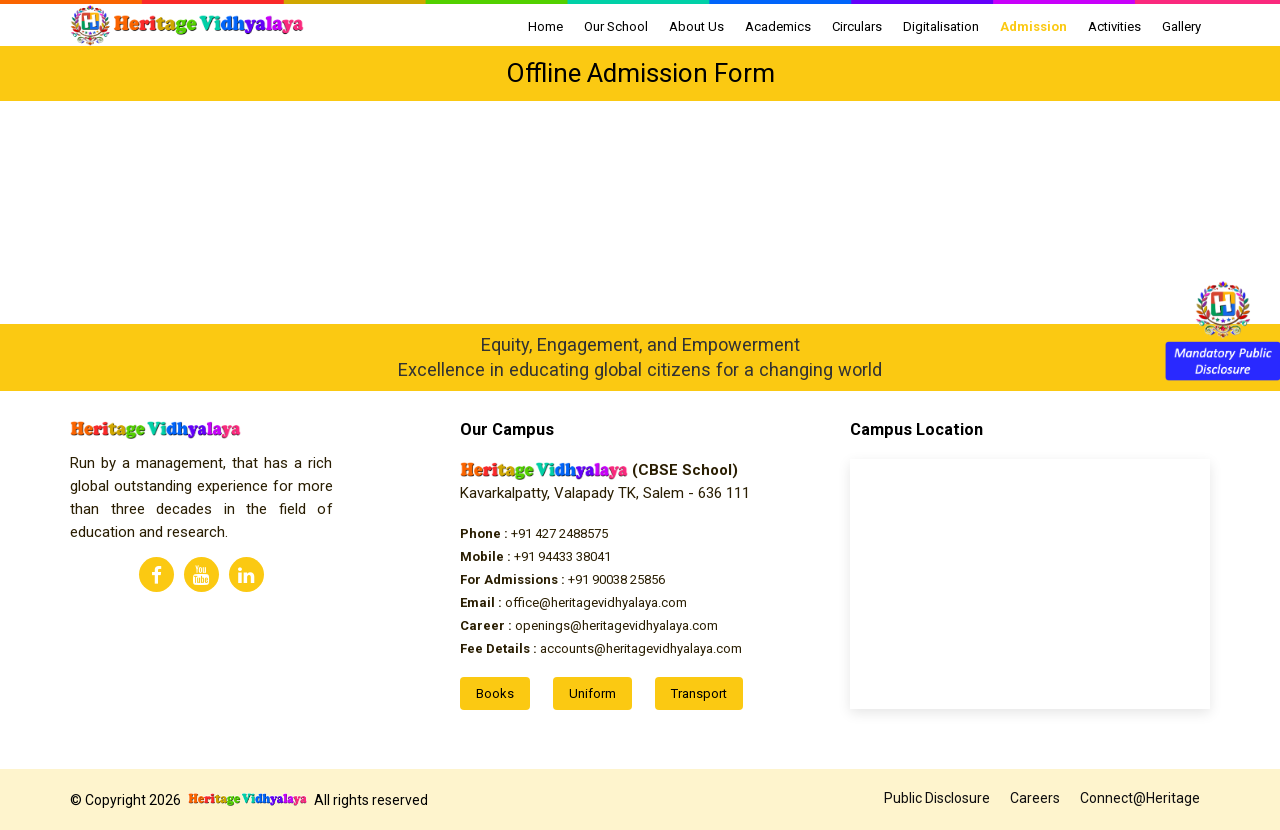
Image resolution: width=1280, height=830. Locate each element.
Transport (699, 693)
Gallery (1181, 26)
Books (495, 693)
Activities (1114, 26)
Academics (778, 26)
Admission (1033, 26)
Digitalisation (941, 26)
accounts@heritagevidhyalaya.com (601, 648)
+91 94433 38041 (535, 556)
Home (545, 26)
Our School (616, 26)
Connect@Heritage (1140, 798)
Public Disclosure (937, 798)
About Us (696, 26)
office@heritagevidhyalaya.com (573, 602)
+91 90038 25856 (562, 579)
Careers (1035, 798)
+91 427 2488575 (534, 533)
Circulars (857, 26)
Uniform (592, 693)
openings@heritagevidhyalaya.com (589, 625)
